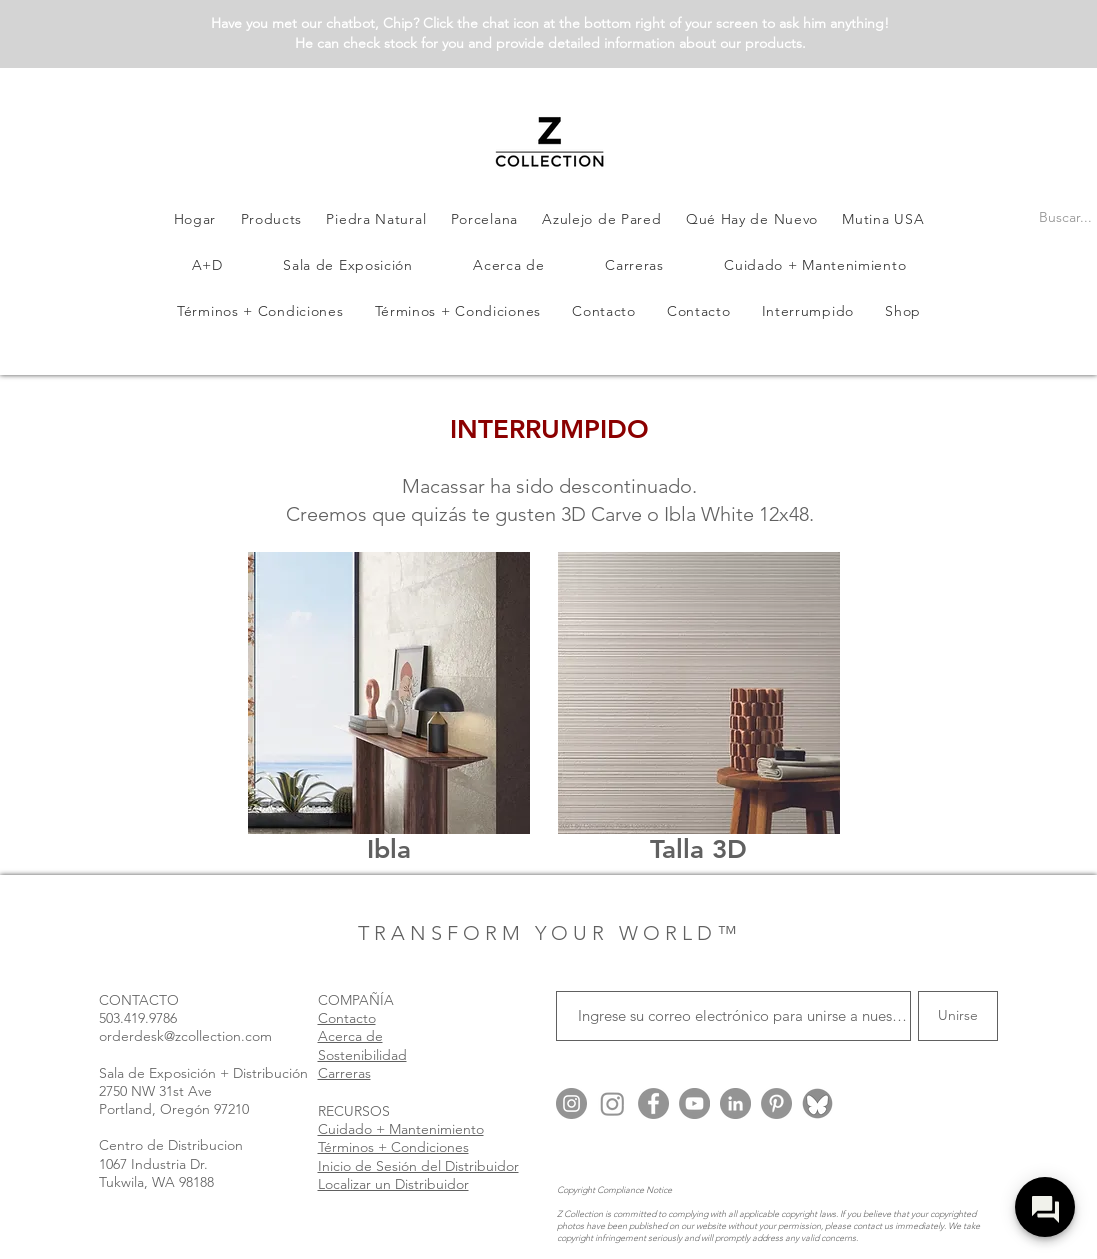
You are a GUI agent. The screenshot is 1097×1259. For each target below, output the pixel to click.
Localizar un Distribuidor (393, 1184)
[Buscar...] (1066, 217)
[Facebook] (653, 1103)
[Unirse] (958, 1016)
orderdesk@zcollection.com (185, 1036)
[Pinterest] (776, 1103)
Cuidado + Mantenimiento (401, 1129)
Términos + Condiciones (393, 1147)
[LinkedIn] (735, 1103)
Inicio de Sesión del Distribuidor (418, 1166)
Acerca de (350, 1036)
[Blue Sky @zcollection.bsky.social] (817, 1103)
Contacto (347, 1018)
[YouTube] (694, 1103)
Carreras (344, 1073)
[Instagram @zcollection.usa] (571, 1103)
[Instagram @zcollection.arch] (612, 1103)
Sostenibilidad (362, 1055)
